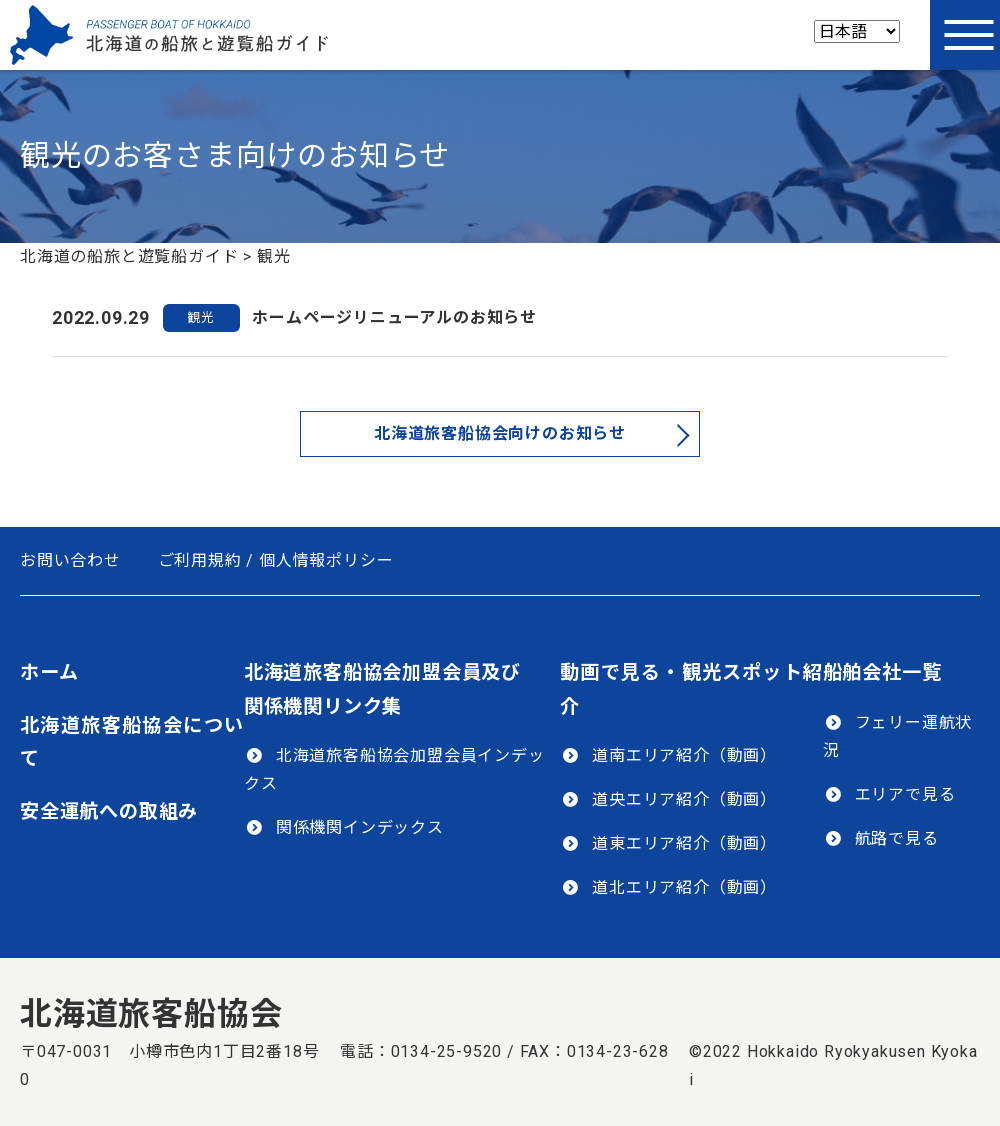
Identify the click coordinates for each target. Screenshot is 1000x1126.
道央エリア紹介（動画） (684, 799)
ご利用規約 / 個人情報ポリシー (276, 560)
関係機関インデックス (360, 827)
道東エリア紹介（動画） (684, 843)
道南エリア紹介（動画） (684, 755)
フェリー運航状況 (898, 736)
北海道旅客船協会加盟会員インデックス (394, 769)
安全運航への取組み (109, 811)
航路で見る (897, 838)
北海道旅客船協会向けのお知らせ (500, 433)
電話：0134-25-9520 (421, 1051)
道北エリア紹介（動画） (684, 887)
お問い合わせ (70, 560)
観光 (201, 317)
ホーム (49, 672)
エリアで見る (905, 794)
